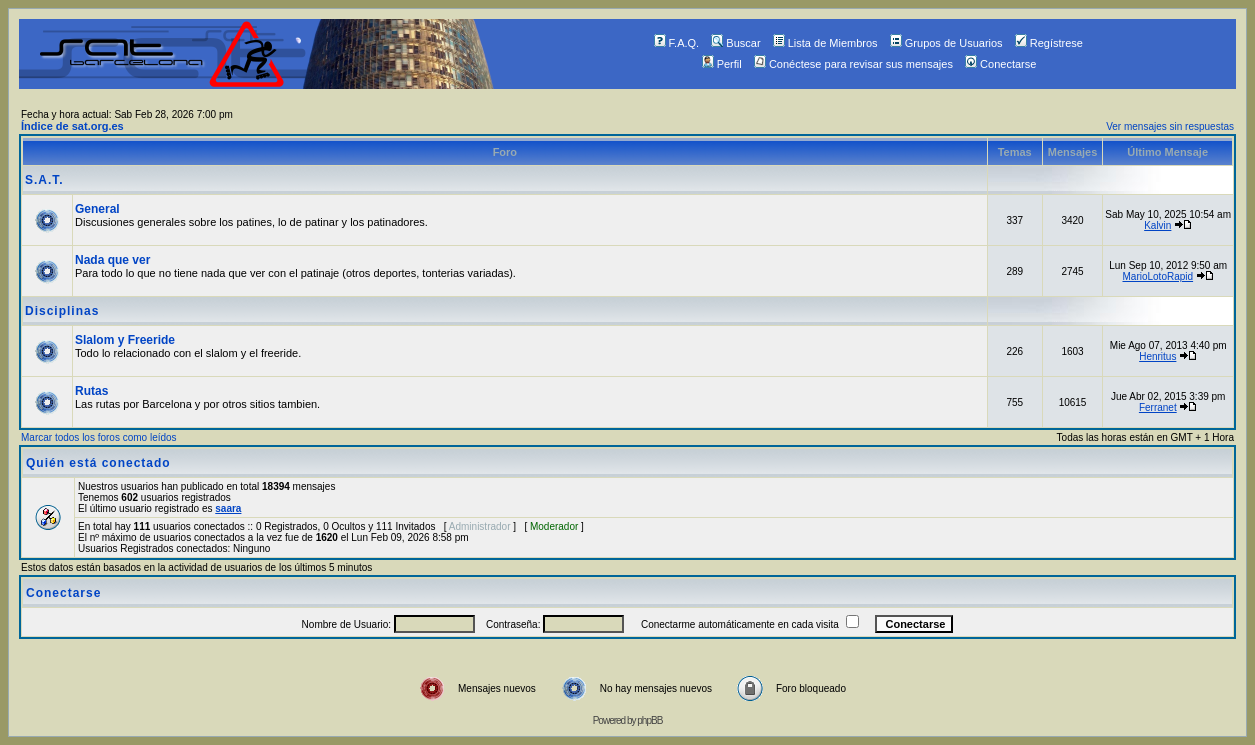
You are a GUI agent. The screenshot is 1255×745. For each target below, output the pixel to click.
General (97, 209)
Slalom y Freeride (125, 340)
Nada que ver (112, 260)
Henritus (1157, 356)
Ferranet (1158, 407)
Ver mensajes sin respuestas (1170, 126)
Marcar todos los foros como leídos (99, 437)
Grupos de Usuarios (946, 43)
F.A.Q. (677, 43)
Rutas (91, 391)
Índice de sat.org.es (72, 126)
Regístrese (1049, 43)
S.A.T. (44, 180)
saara (228, 508)
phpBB (649, 720)
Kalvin (1157, 225)
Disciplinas (62, 311)
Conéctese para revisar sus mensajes (853, 64)
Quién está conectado (98, 463)
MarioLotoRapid (1157, 276)
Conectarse (1000, 64)
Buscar (735, 43)
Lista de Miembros (825, 43)
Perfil (722, 64)
